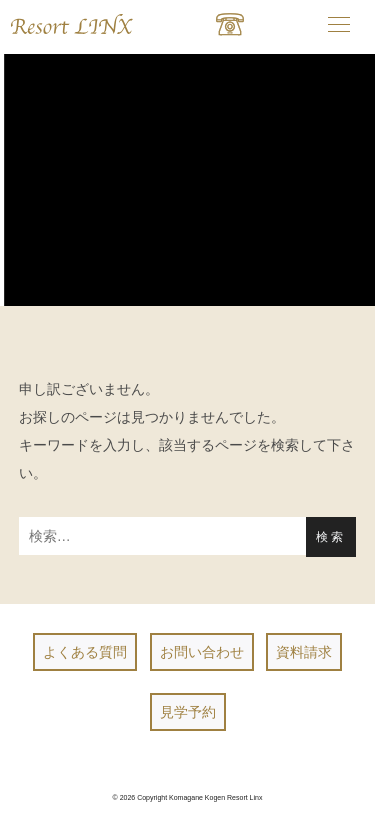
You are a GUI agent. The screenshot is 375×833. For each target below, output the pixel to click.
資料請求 (304, 652)
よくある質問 (85, 652)
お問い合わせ (202, 652)
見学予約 (188, 712)
